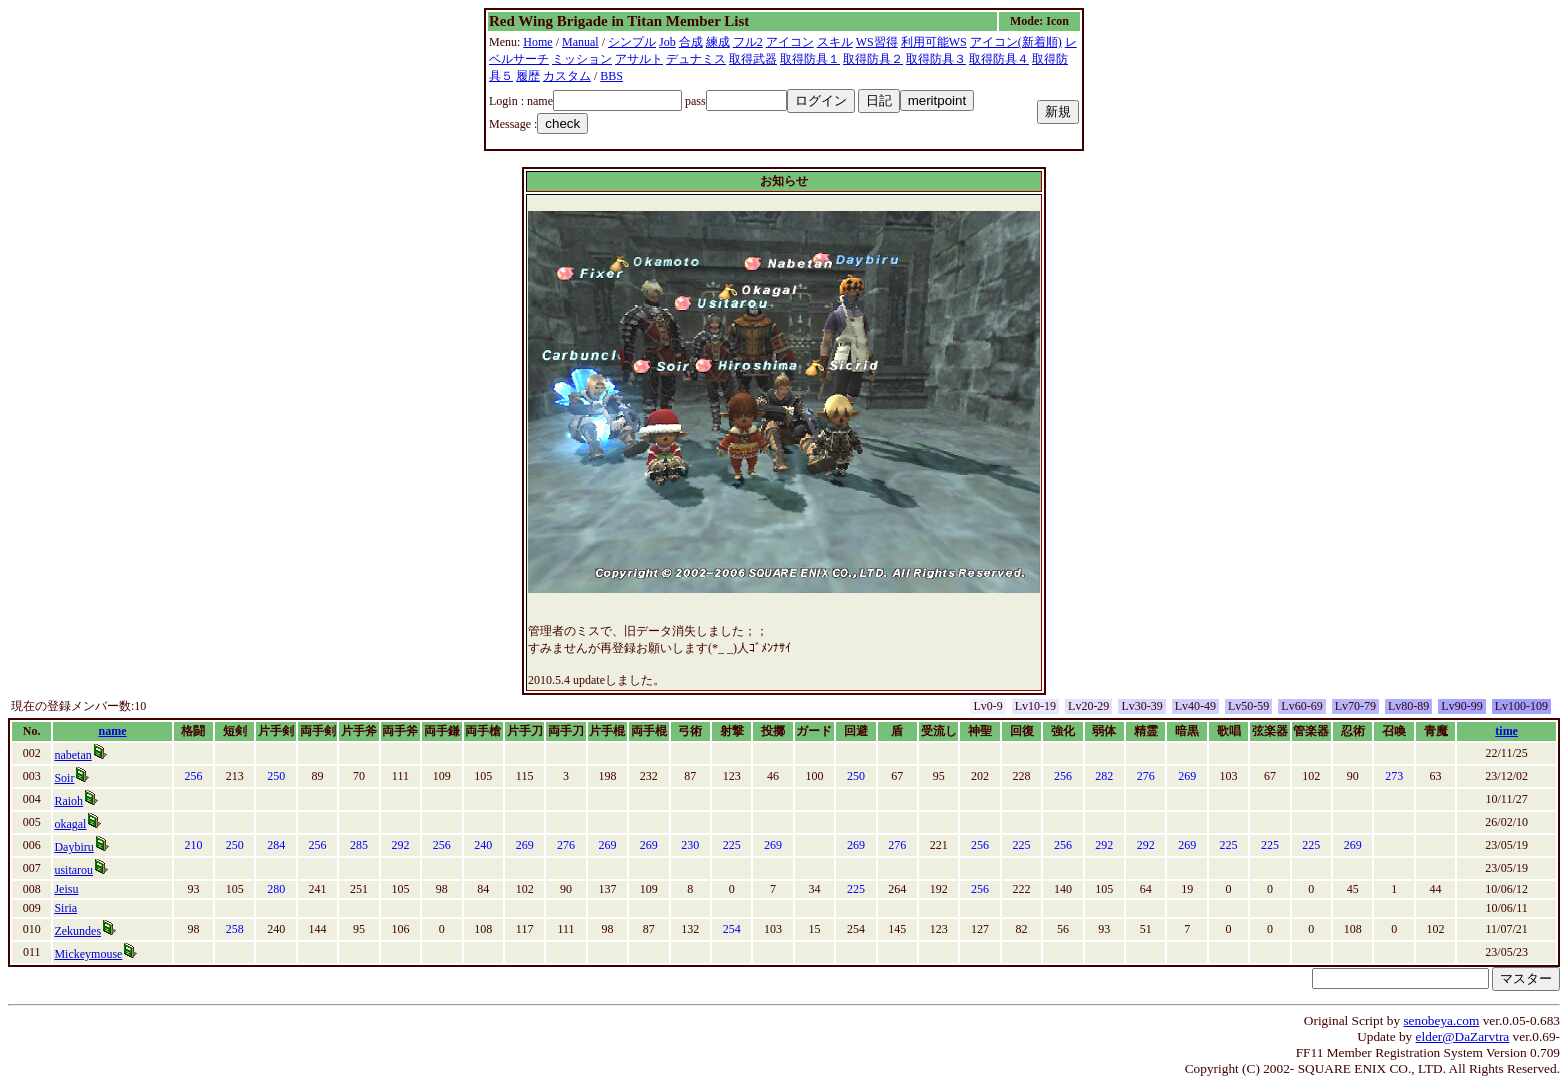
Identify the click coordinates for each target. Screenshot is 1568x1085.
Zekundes (77, 931)
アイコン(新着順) (1016, 42)
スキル (835, 42)
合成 (691, 42)
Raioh (68, 801)
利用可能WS (934, 42)
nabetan (72, 755)
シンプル (632, 42)
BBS (611, 76)
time (1506, 731)
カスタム (567, 76)
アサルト (639, 59)
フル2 (748, 42)
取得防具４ (999, 59)
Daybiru (73, 847)
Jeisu (66, 889)
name (113, 731)
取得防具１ (810, 59)
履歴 (528, 76)
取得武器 (753, 59)
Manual (580, 42)
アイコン (790, 42)
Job (667, 42)
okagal (70, 824)
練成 (718, 42)
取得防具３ (936, 59)
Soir (64, 778)
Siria (65, 908)
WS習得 (877, 42)
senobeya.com (1441, 1020)
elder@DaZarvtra (1463, 1036)
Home (537, 42)
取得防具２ (873, 59)
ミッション (582, 59)
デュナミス (696, 59)
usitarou (73, 870)
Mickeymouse (88, 954)
